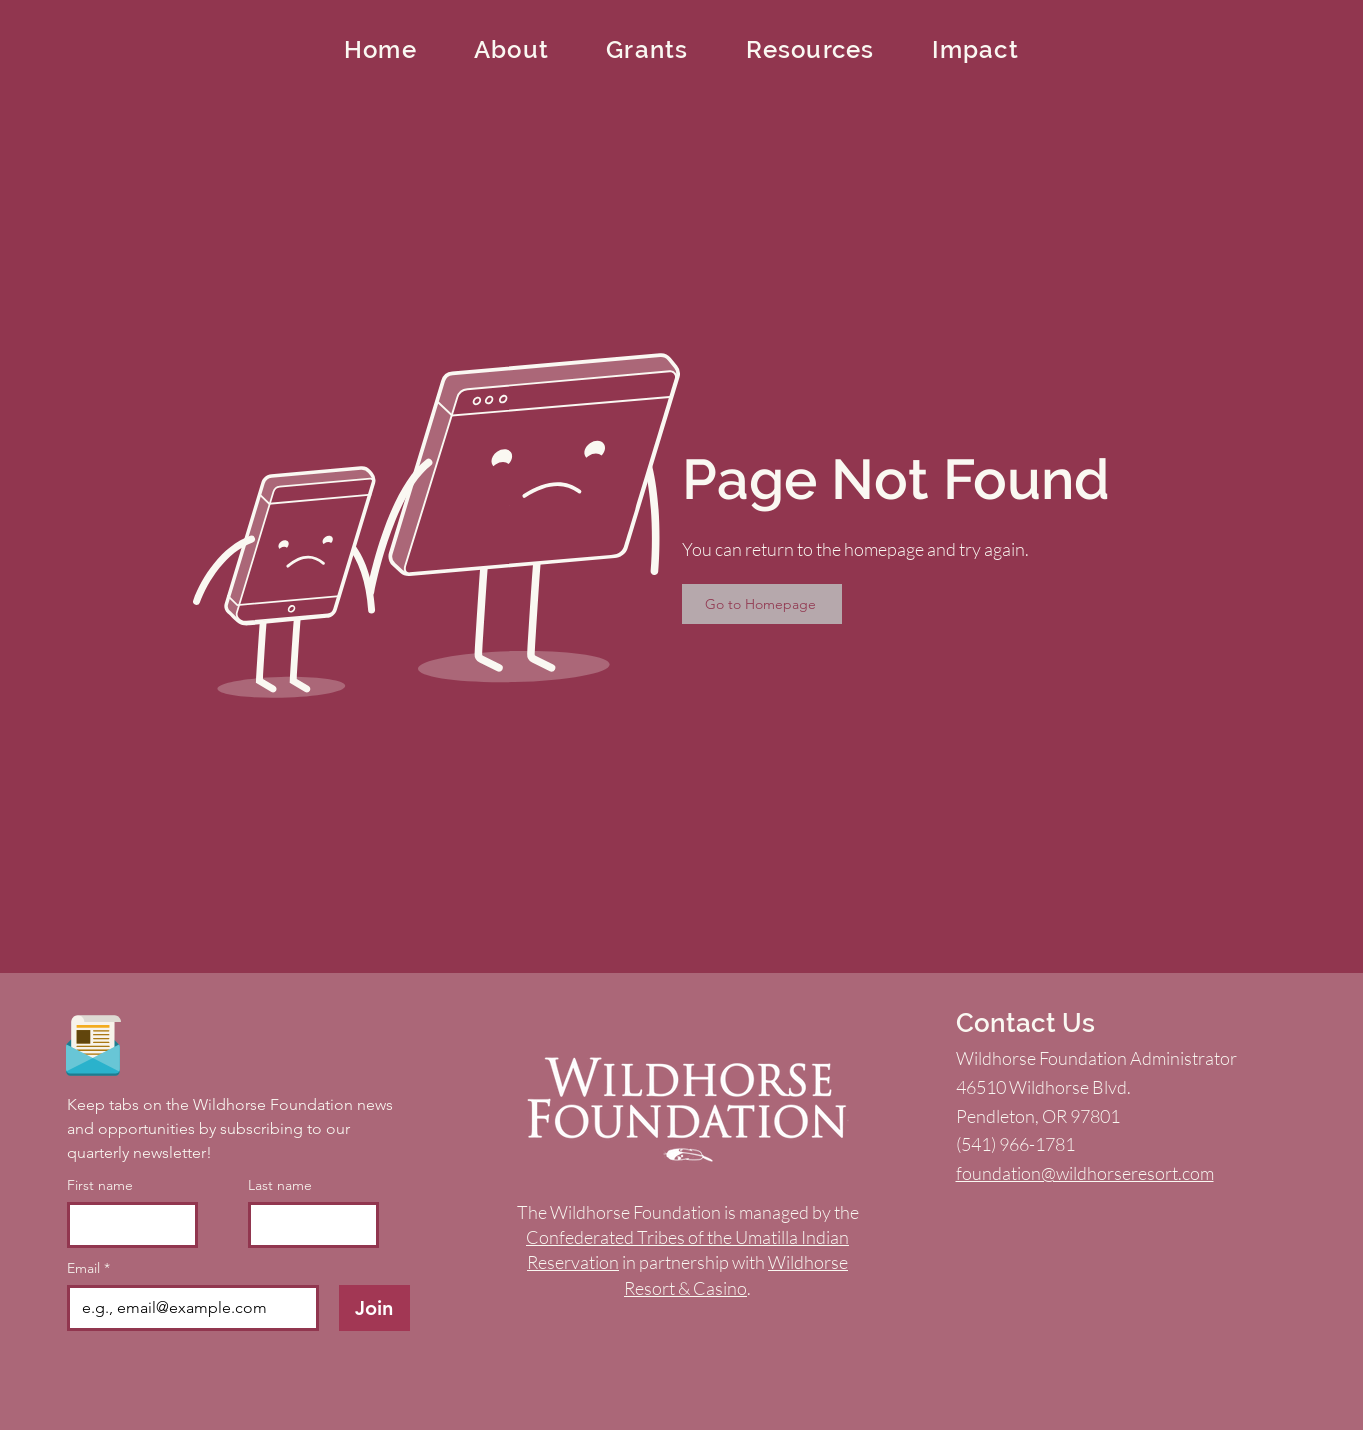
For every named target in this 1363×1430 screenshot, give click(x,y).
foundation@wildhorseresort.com (1085, 1173)
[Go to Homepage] (762, 604)
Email (88, 1268)
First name (100, 1185)
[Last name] (307, 1225)
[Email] (187, 1308)
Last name (280, 1185)
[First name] (126, 1225)
